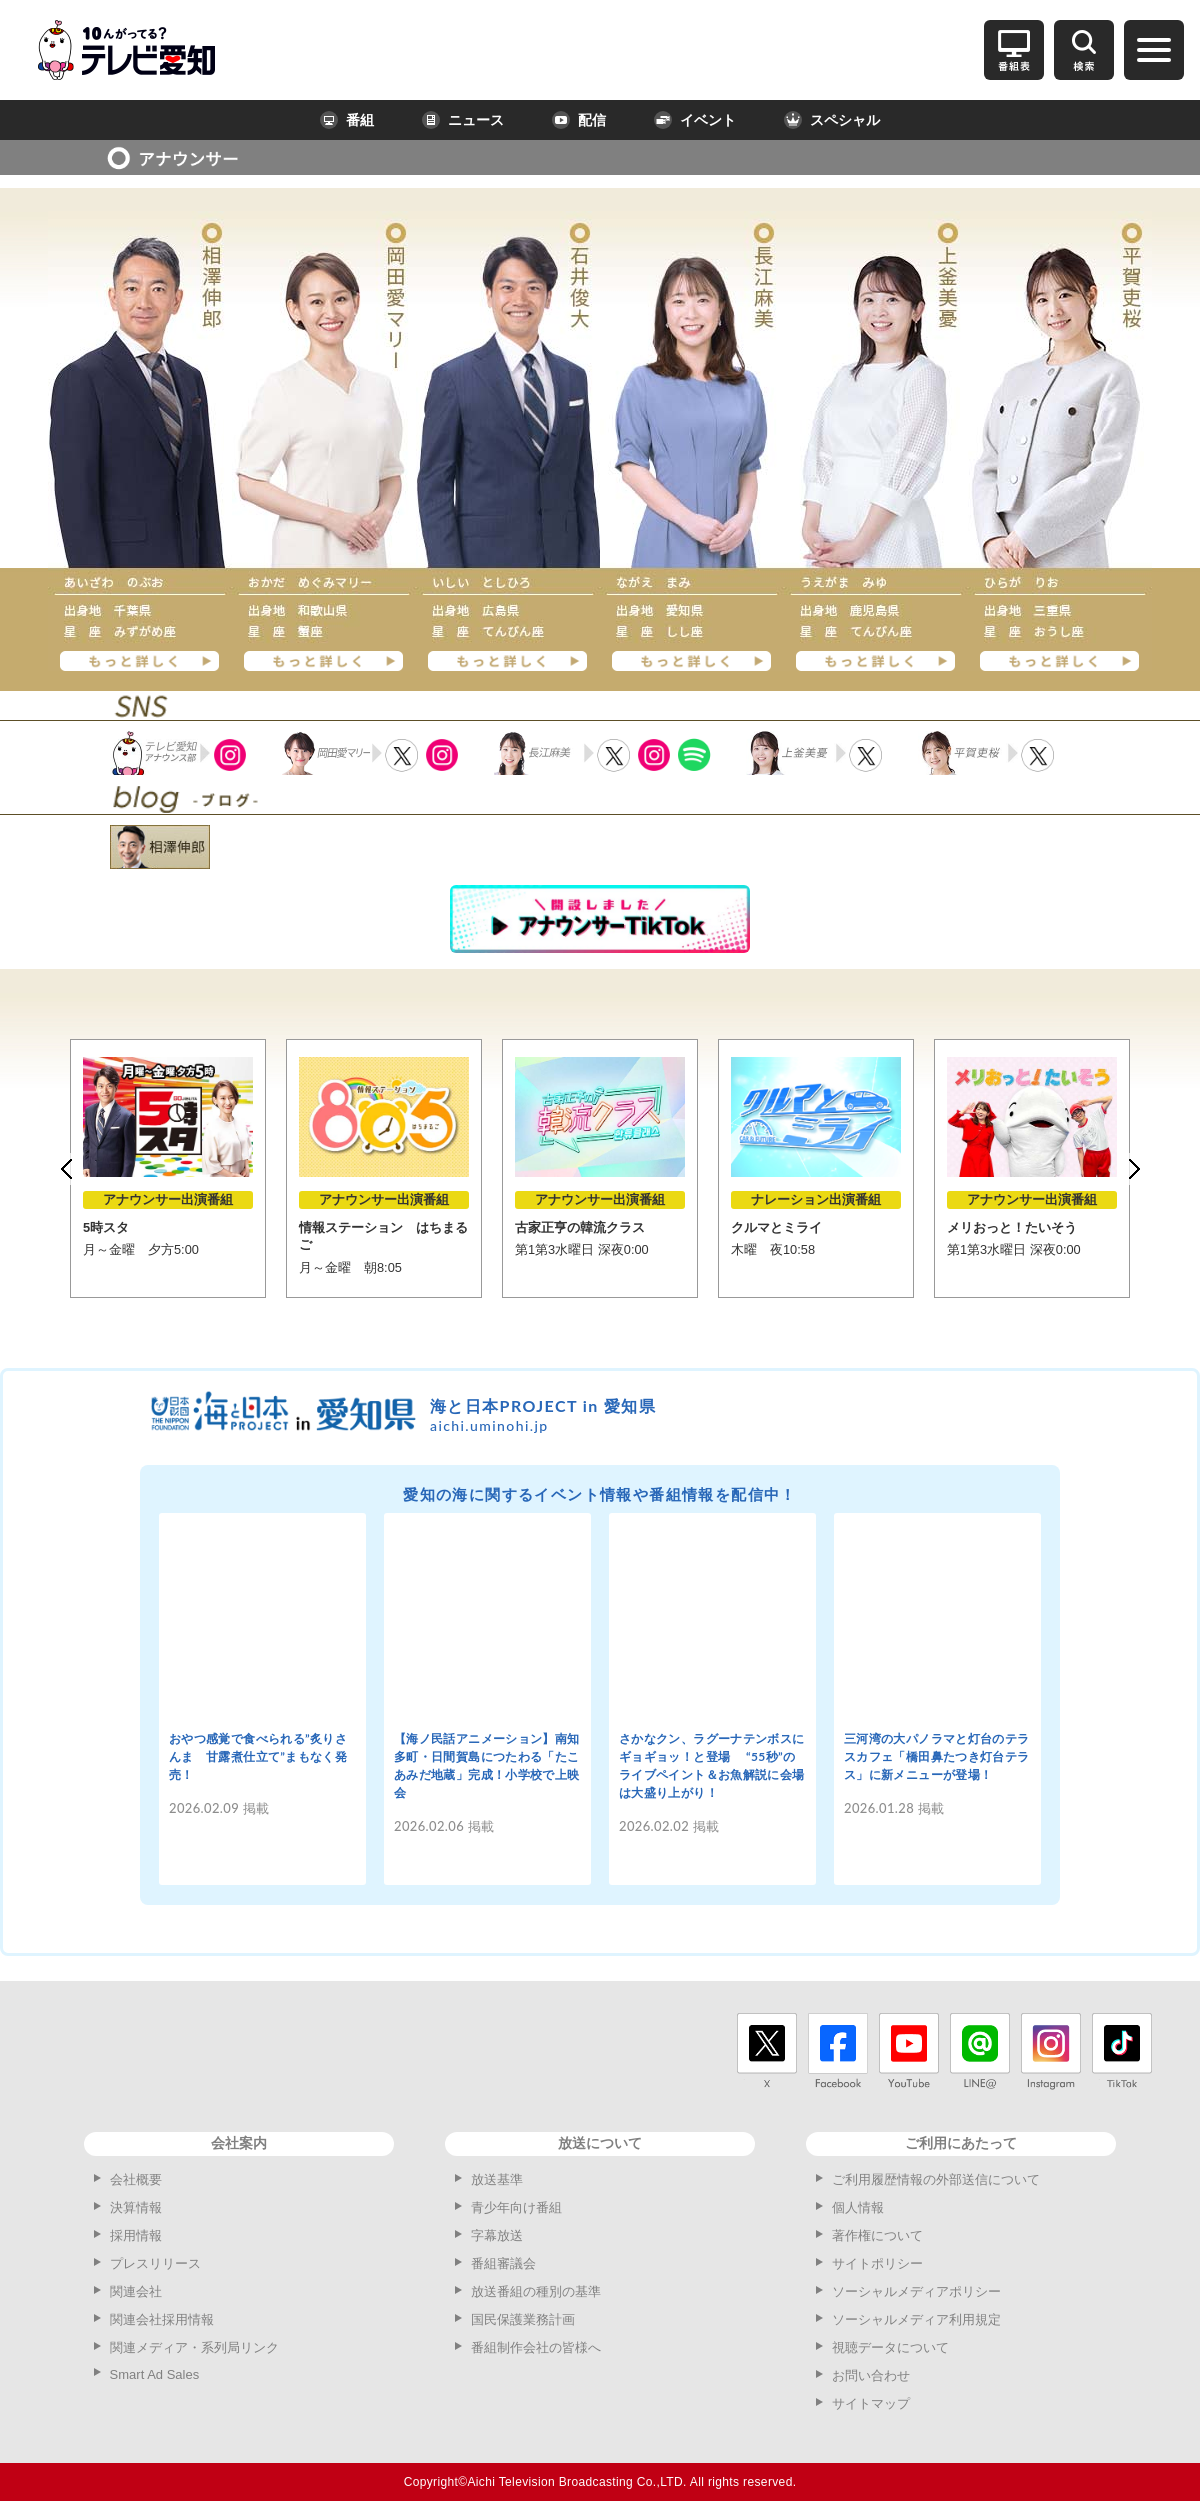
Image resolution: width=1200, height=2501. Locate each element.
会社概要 (136, 2179)
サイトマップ (871, 2403)
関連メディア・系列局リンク (194, 2347)
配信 (579, 120)
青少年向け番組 (516, 2207)
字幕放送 (497, 2235)
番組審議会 (503, 2263)
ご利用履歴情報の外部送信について (936, 2179)
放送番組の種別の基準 (536, 2291)
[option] (168, 1168)
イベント (695, 120)
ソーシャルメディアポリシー (916, 2291)
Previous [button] (66, 1169)
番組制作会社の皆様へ (536, 2347)
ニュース (463, 120)
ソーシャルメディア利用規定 (916, 2319)
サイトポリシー (877, 2263)
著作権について (877, 2235)
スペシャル (832, 120)
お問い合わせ (871, 2375)
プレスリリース (155, 2263)
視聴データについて (890, 2347)
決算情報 (136, 2207)
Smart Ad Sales (155, 2374)
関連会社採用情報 (162, 2319)
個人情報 (858, 2207)
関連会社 (136, 2291)
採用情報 (136, 2235)
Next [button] (1134, 1169)
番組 (347, 120)
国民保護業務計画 (523, 2319)
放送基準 (497, 2179)
